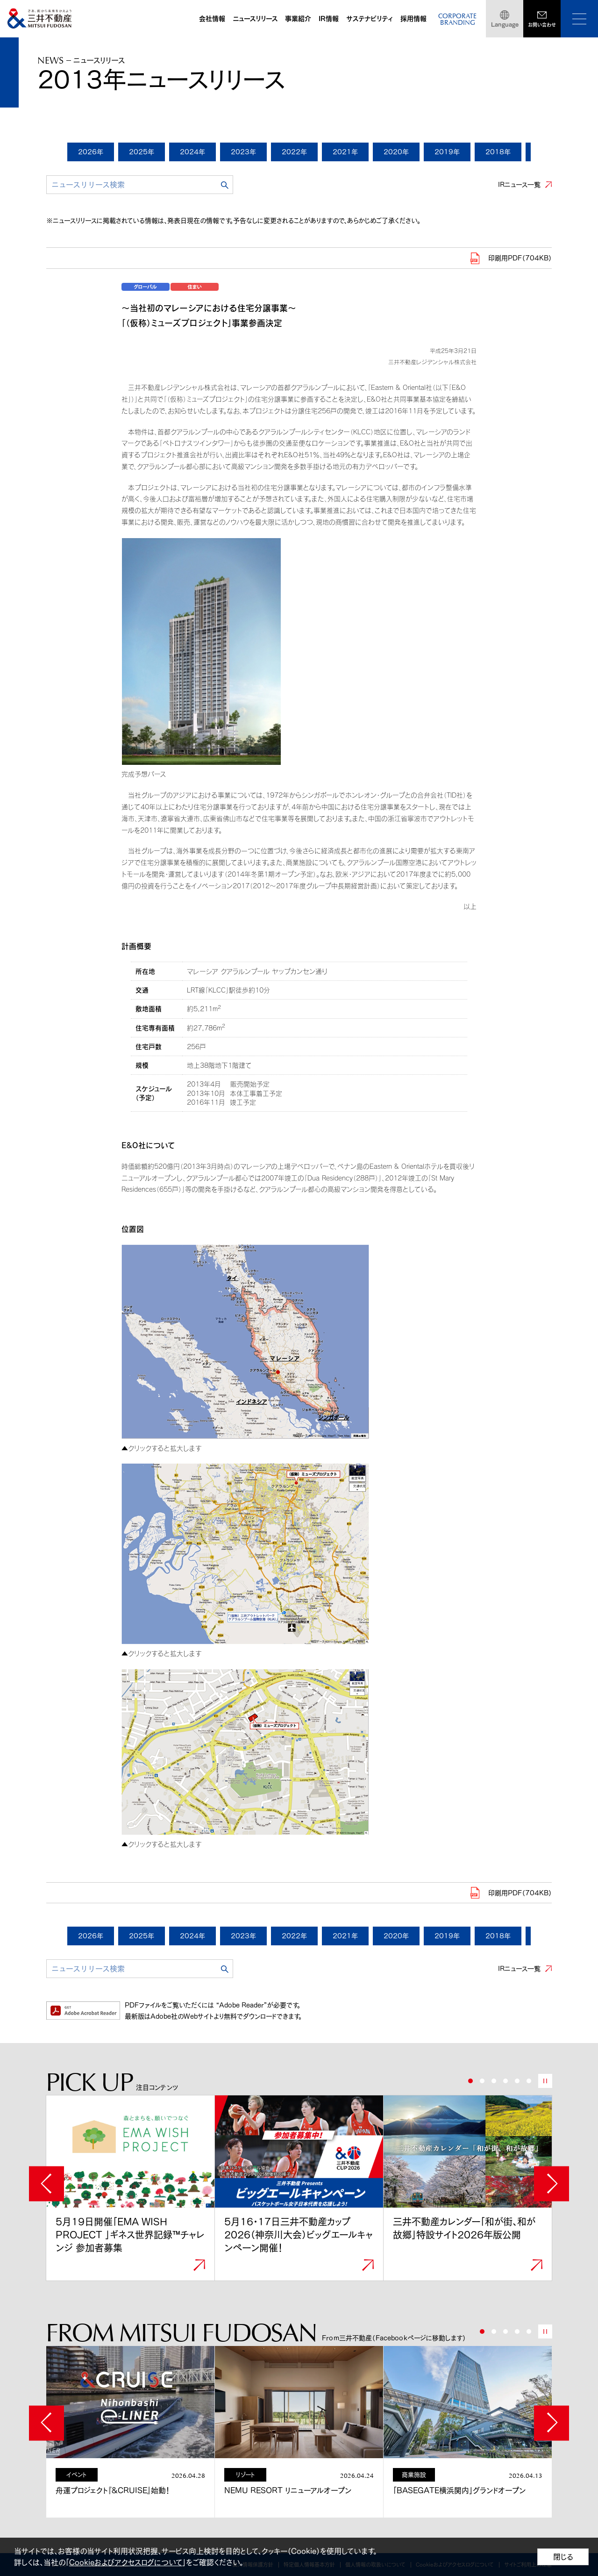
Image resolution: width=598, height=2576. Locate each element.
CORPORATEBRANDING (457, 20)
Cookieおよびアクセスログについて (125, 2562)
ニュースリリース (255, 18)
